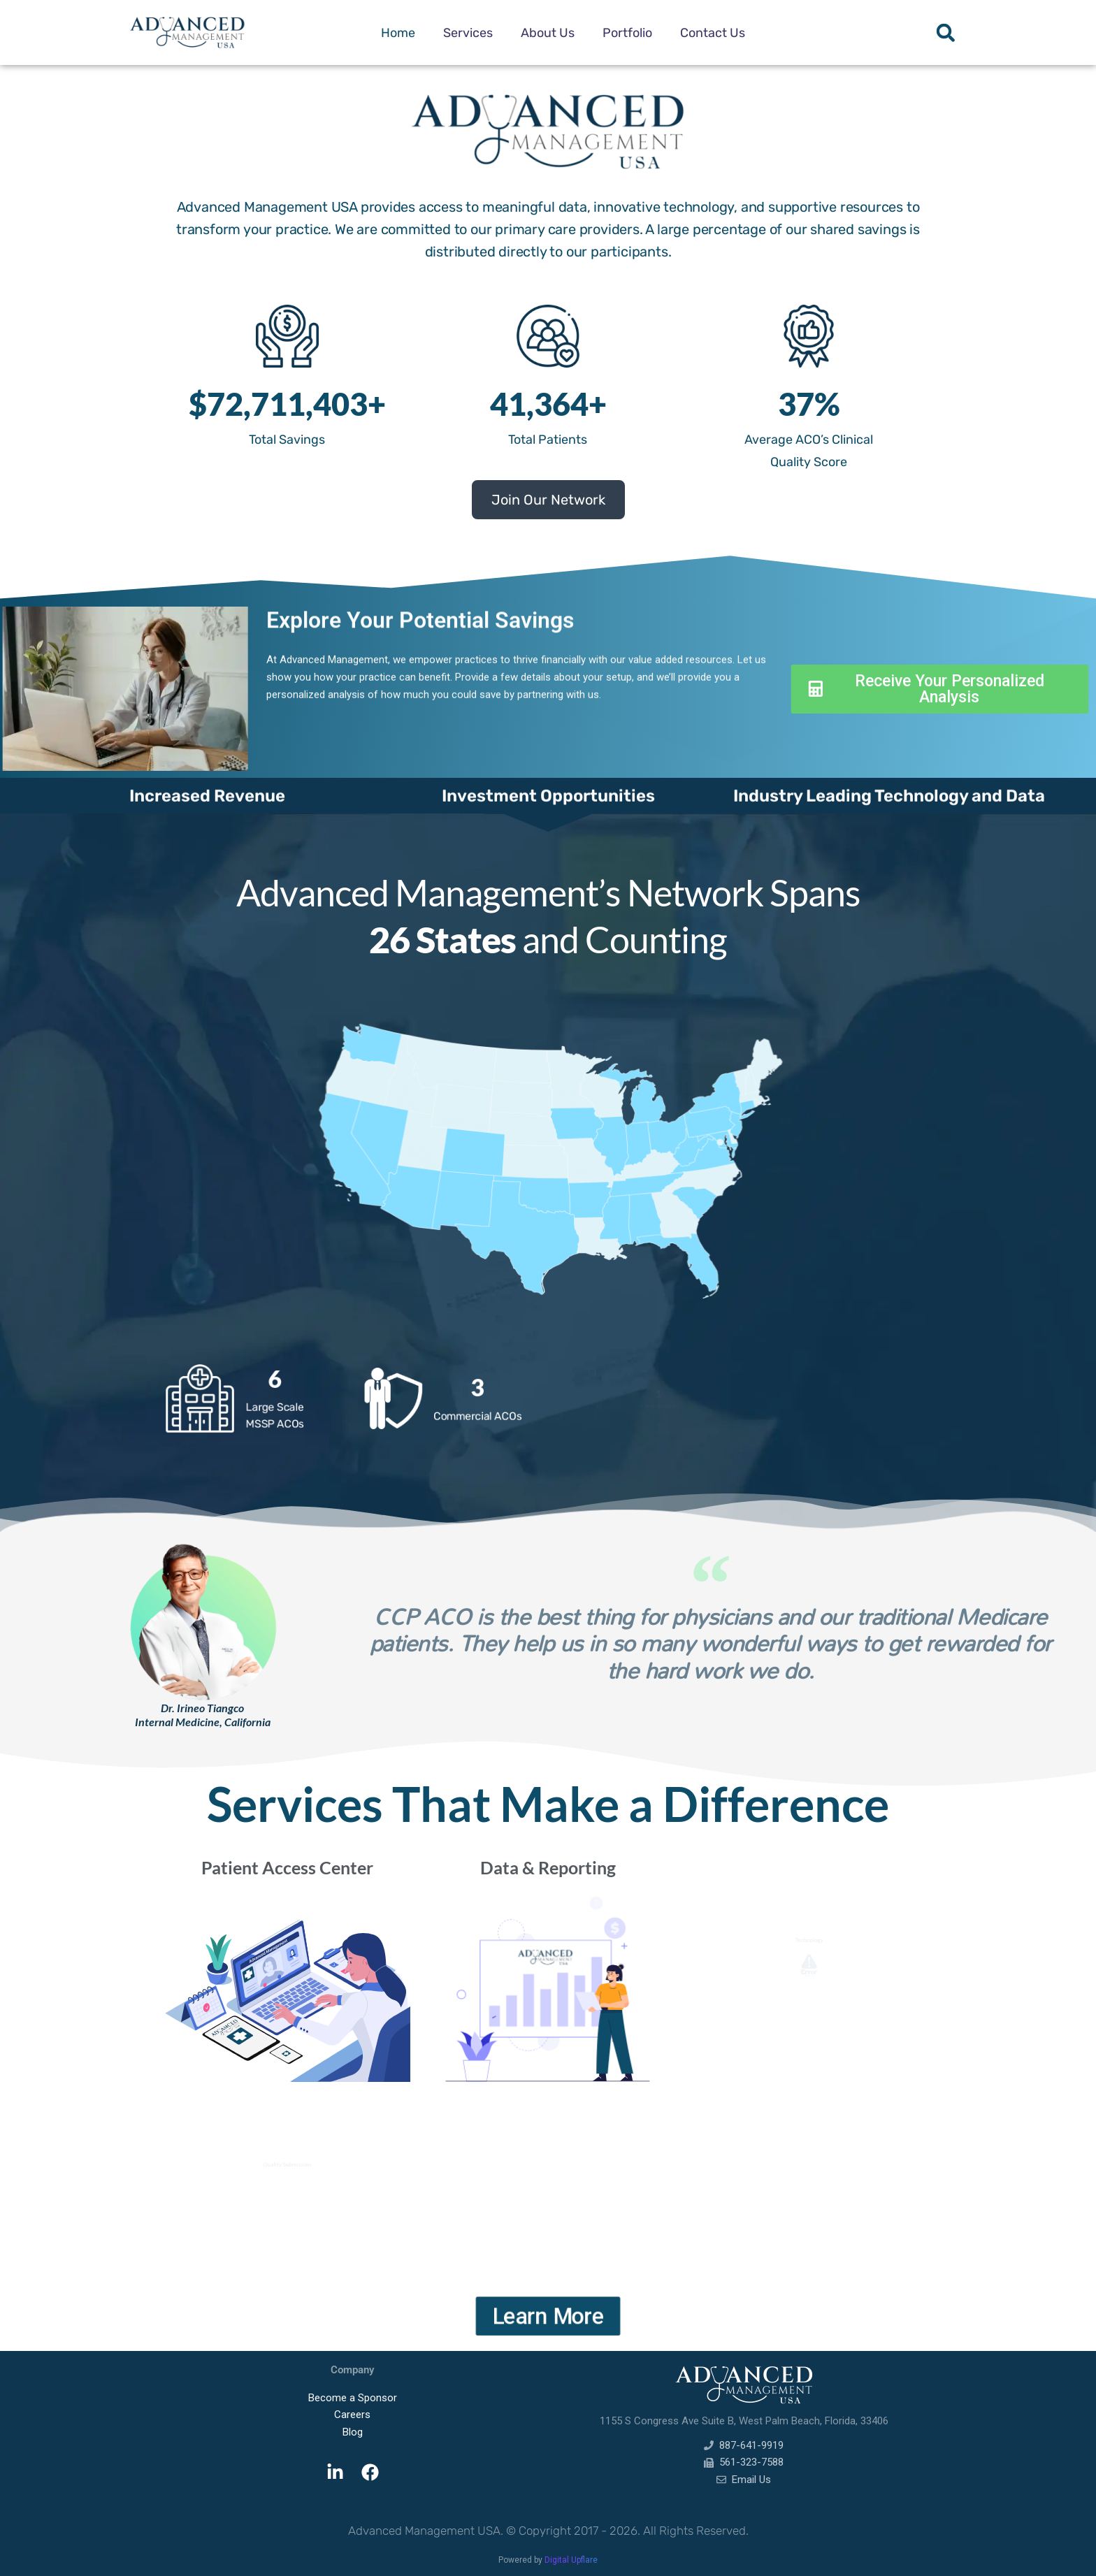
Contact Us (712, 33)
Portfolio (627, 33)
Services (468, 33)
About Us (548, 33)
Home (398, 33)
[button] (945, 32)
